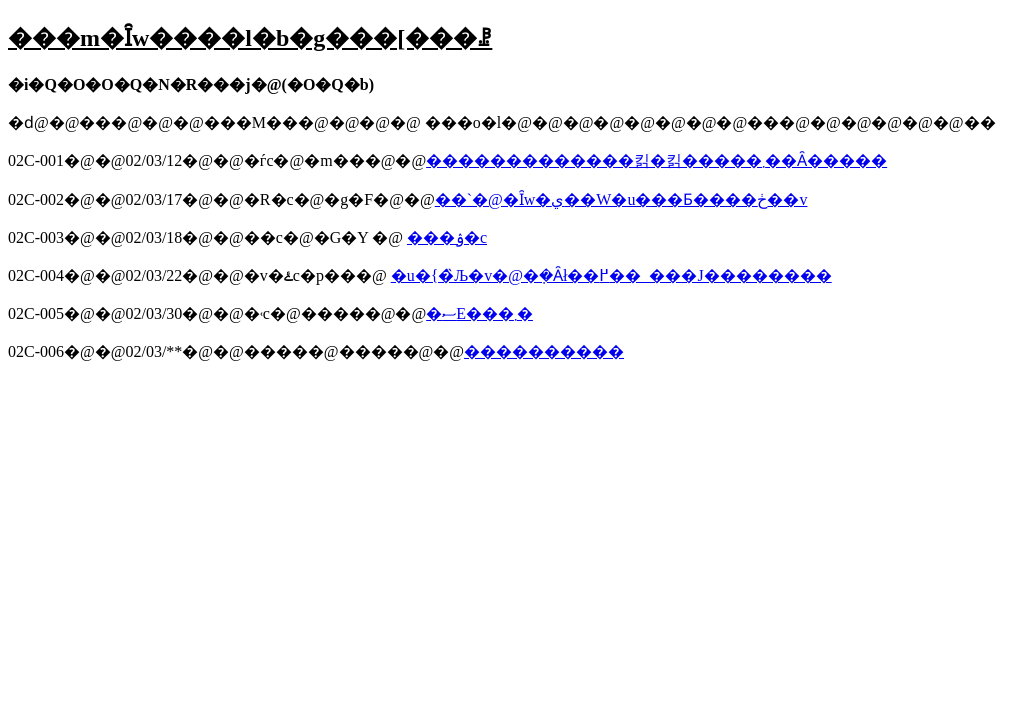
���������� (544, 351)
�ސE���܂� (479, 313)
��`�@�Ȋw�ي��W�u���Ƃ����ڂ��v (621, 199)
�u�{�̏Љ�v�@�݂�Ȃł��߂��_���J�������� (611, 275)
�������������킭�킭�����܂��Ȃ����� (656, 160)
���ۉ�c (447, 237)
